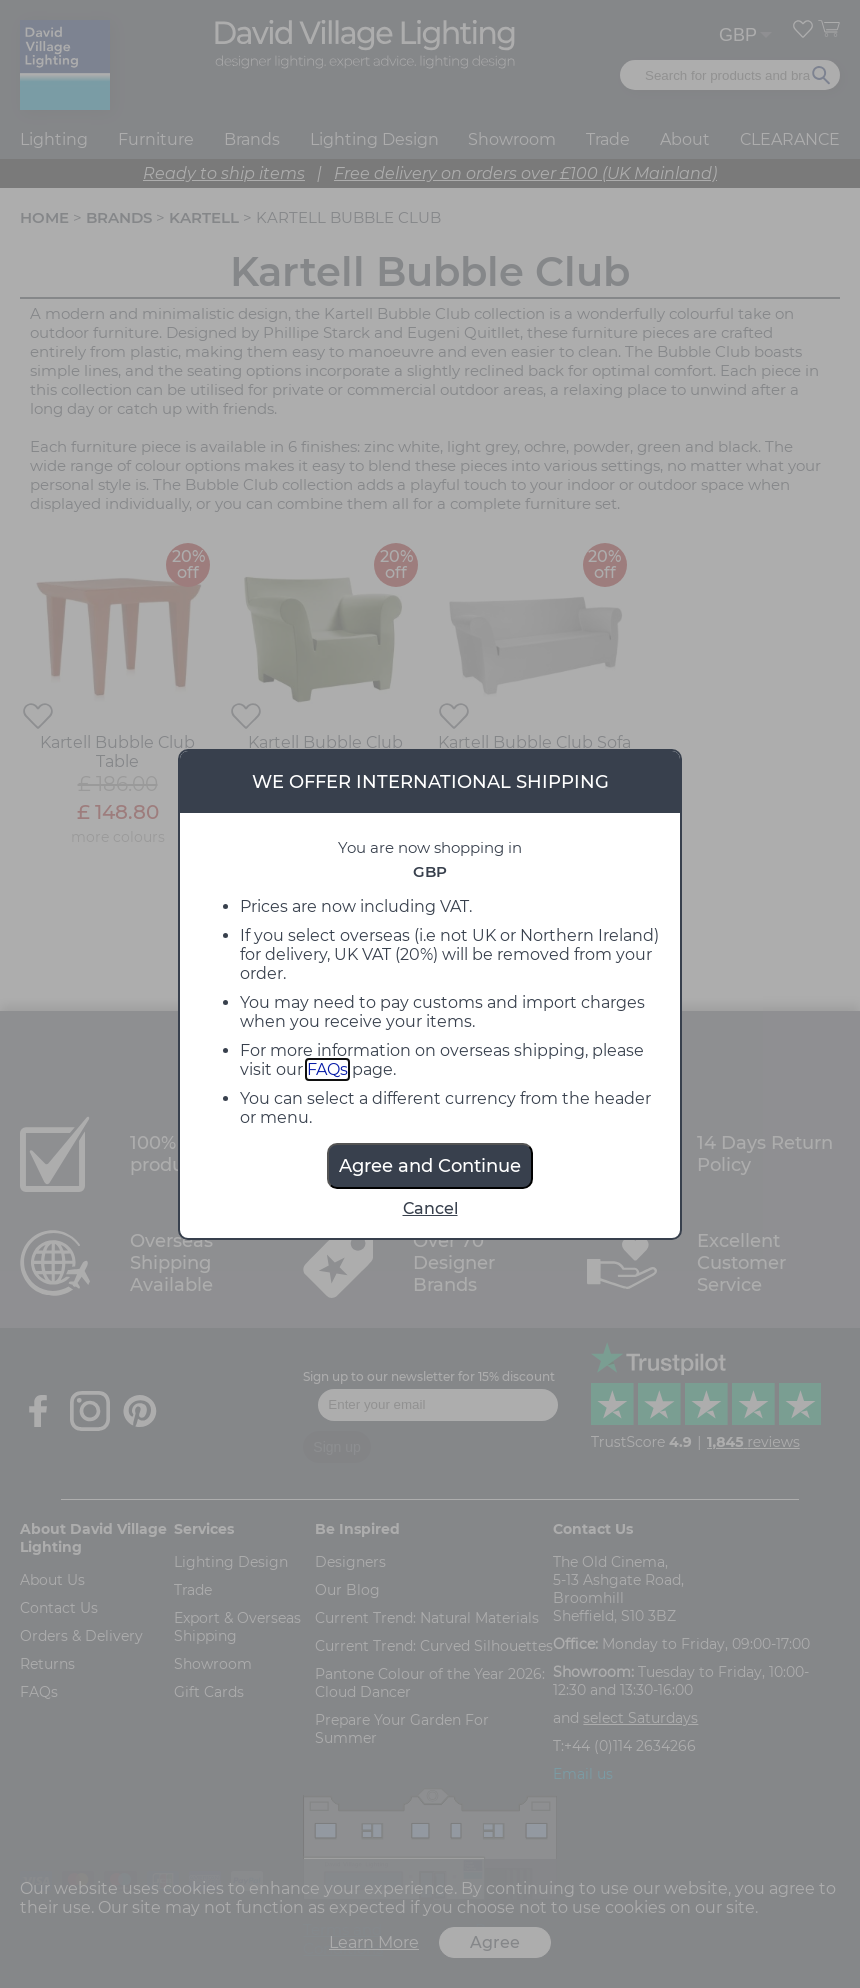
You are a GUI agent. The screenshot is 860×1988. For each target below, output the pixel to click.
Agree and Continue (430, 1166)
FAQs (327, 1069)
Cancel (430, 1208)
